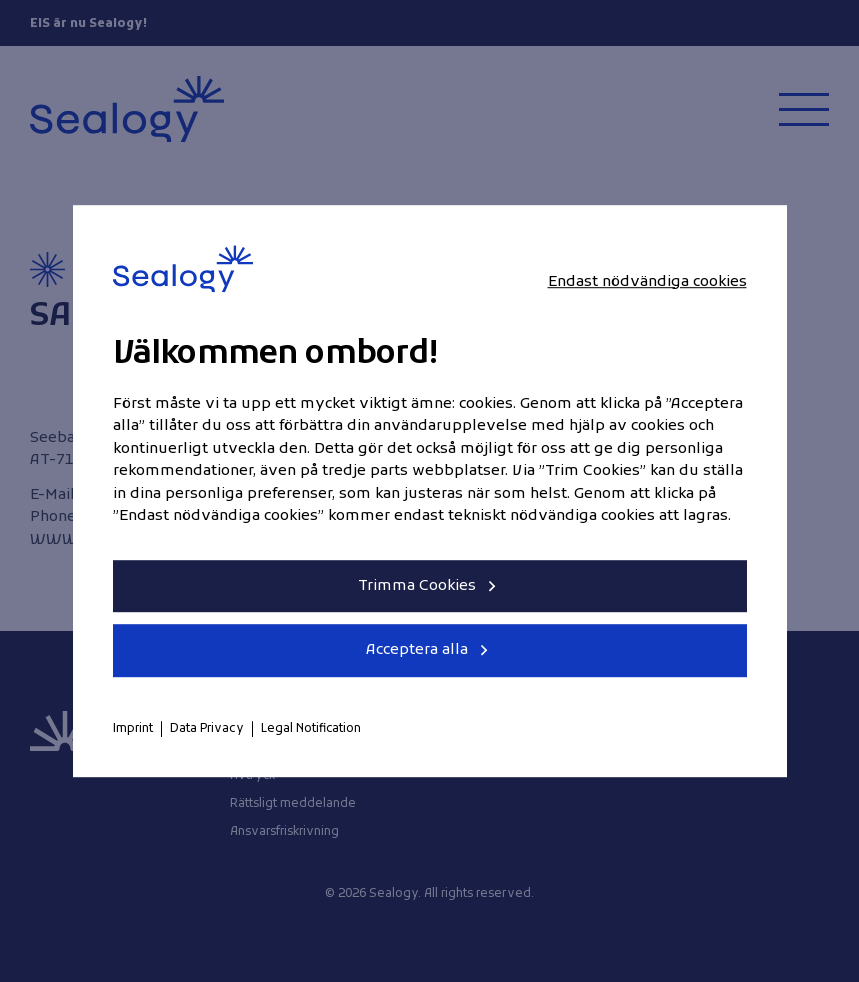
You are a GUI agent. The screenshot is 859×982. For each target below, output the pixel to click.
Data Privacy (207, 729)
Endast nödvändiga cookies (647, 282)
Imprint (133, 729)
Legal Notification (311, 729)
